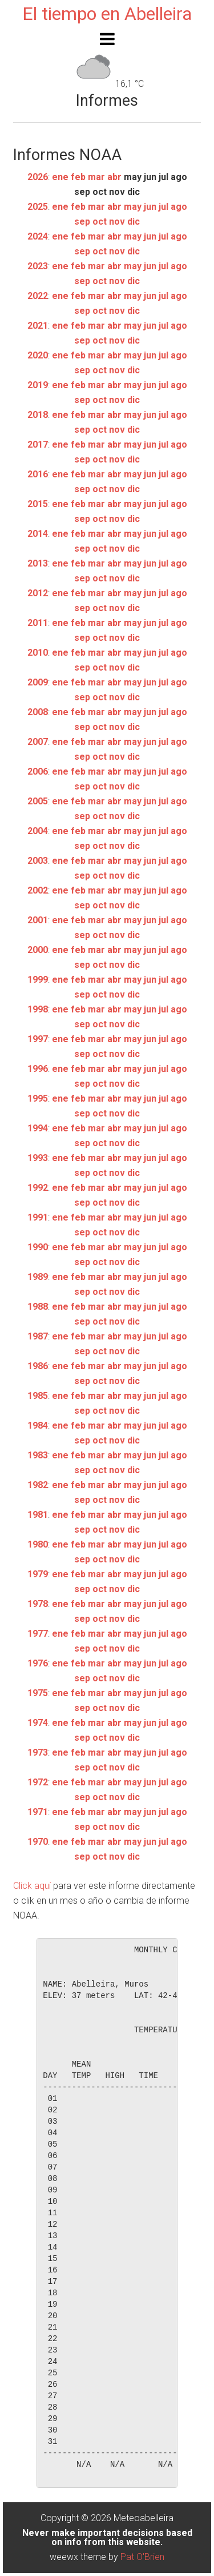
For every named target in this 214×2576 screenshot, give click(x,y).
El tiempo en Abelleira (107, 14)
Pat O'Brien (142, 2556)
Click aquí (32, 1885)
